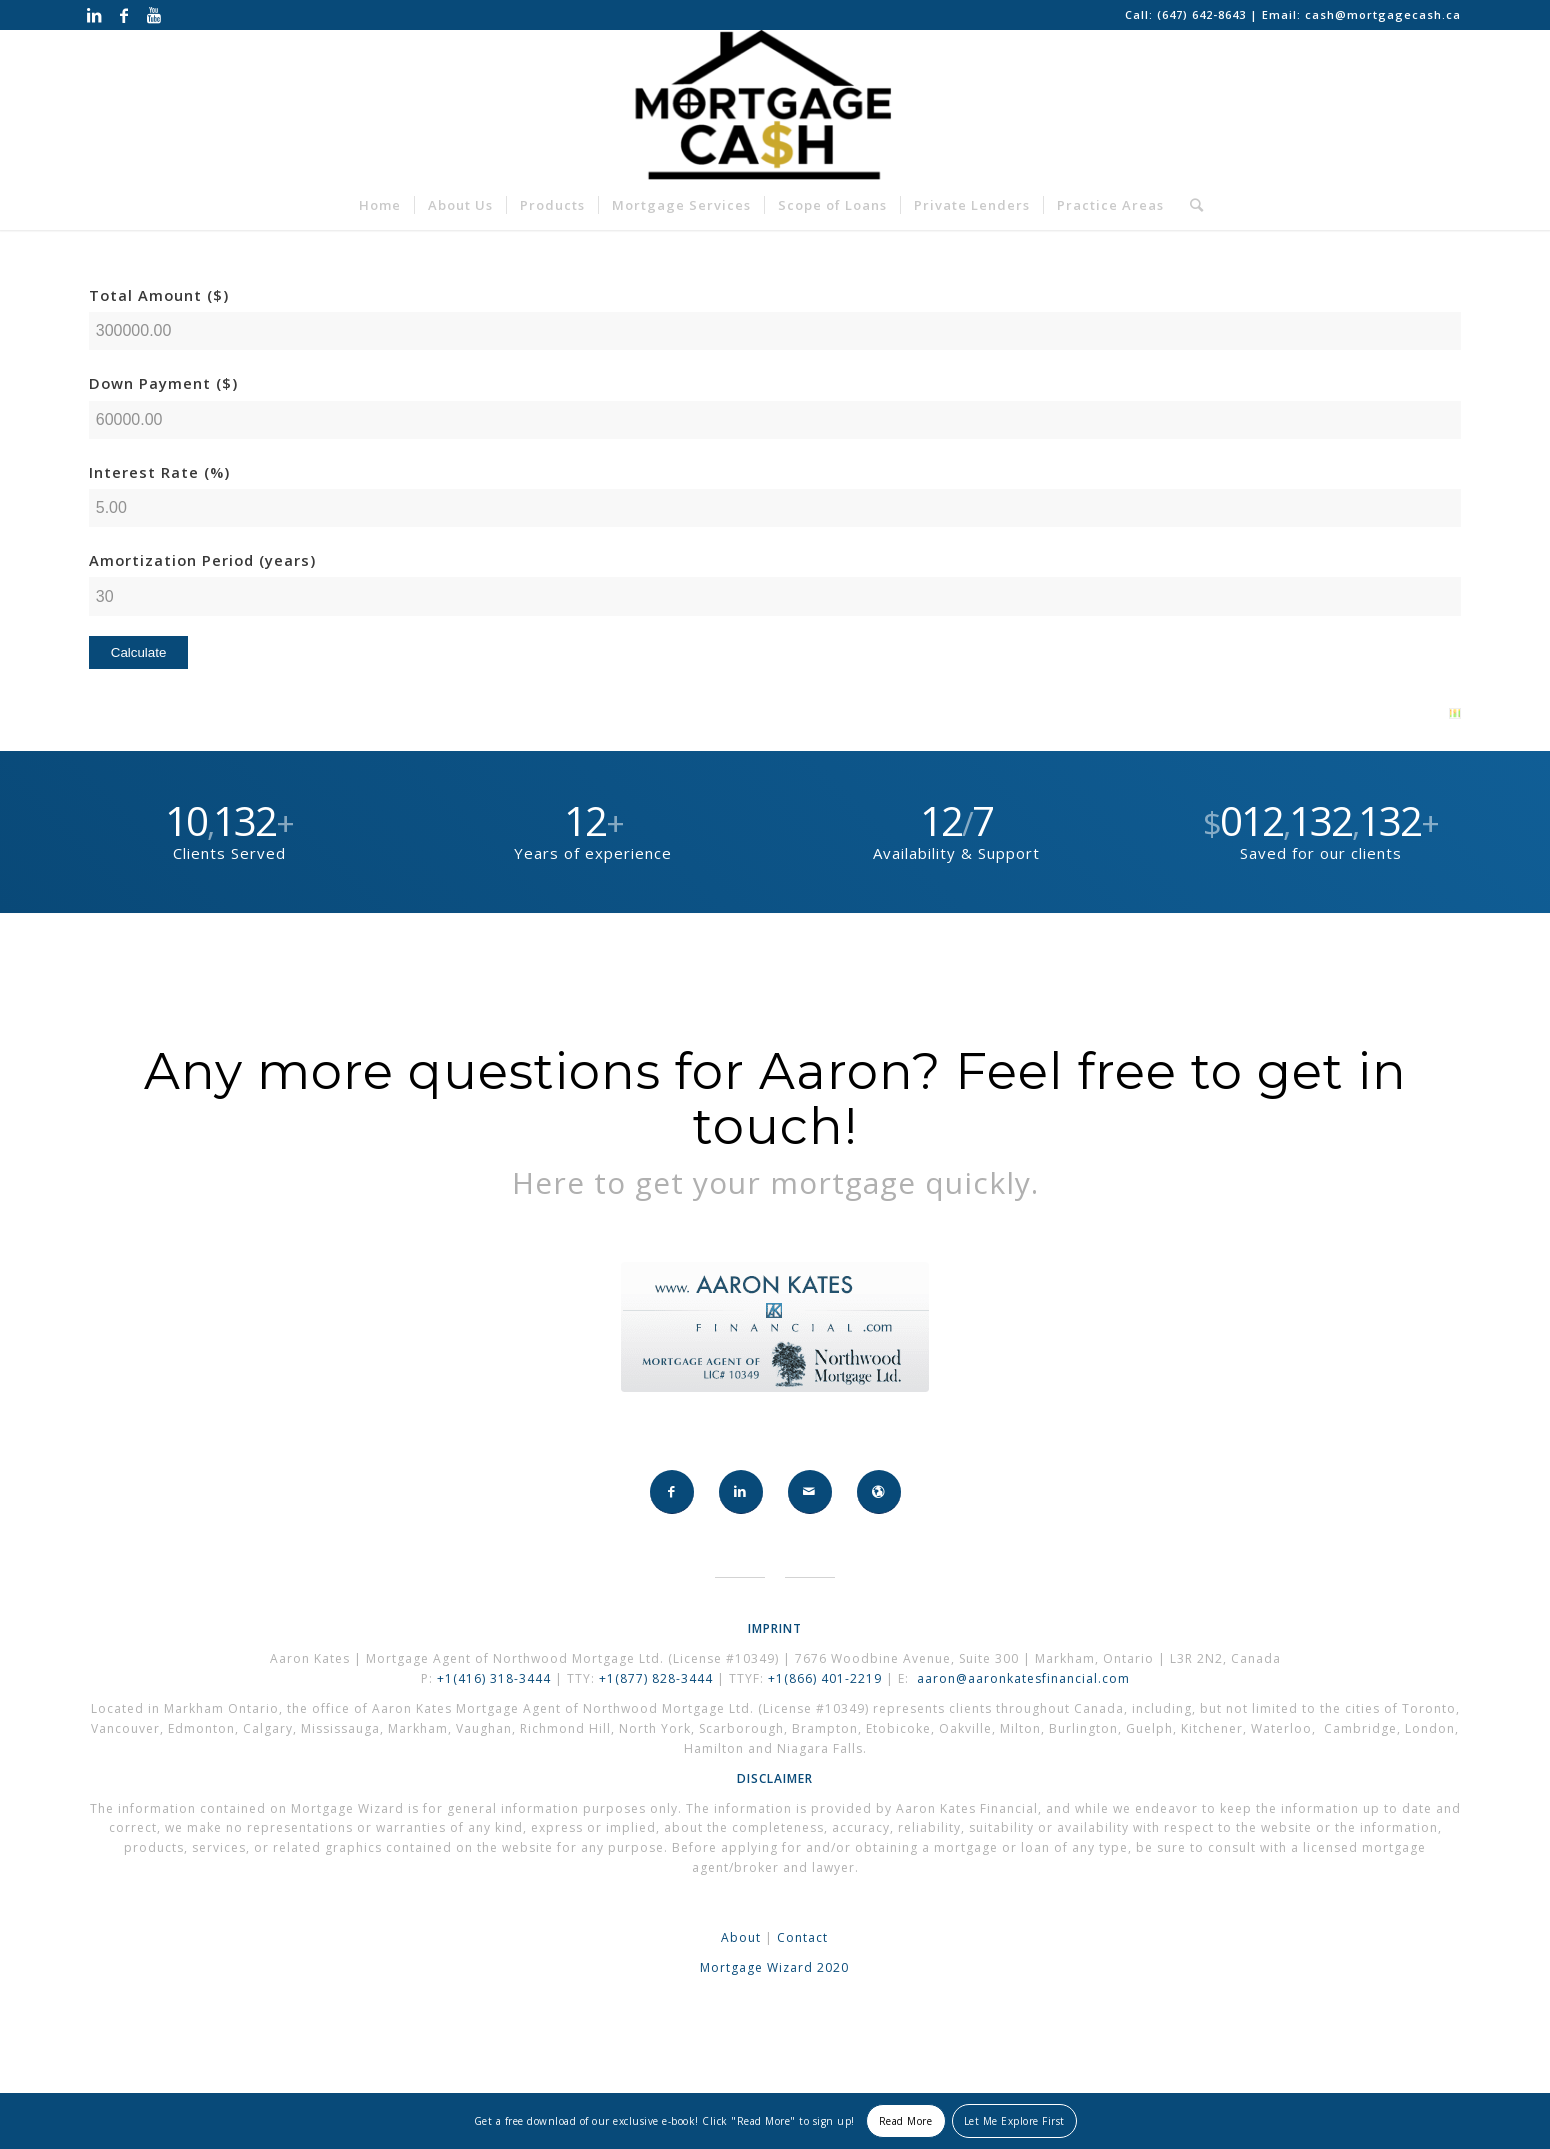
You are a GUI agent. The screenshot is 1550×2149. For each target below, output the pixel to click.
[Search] (1190, 205)
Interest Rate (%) (159, 472)
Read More (906, 2121)
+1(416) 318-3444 (494, 1678)
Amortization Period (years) (202, 560)
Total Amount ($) (159, 295)
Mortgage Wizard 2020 (774, 1967)
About (741, 1937)
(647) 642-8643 (1203, 14)
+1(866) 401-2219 (825, 1678)
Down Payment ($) (163, 383)
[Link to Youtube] (155, 15)
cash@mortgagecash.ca (1383, 14)
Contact (802, 1937)
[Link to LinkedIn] (94, 15)
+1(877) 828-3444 (658, 1678)
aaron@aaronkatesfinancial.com (1023, 1678)
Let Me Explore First (1014, 2121)
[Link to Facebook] (124, 15)
